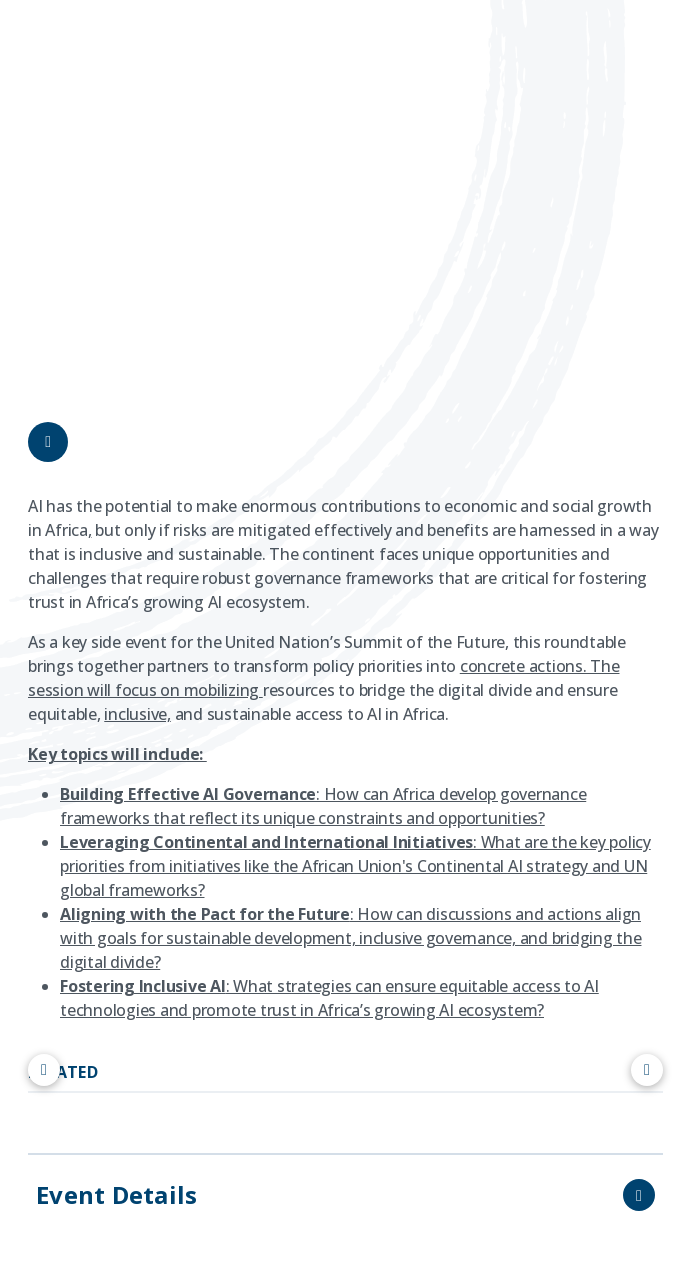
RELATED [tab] (63, 1072)
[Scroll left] (44, 1070)
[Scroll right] (647, 1070)
